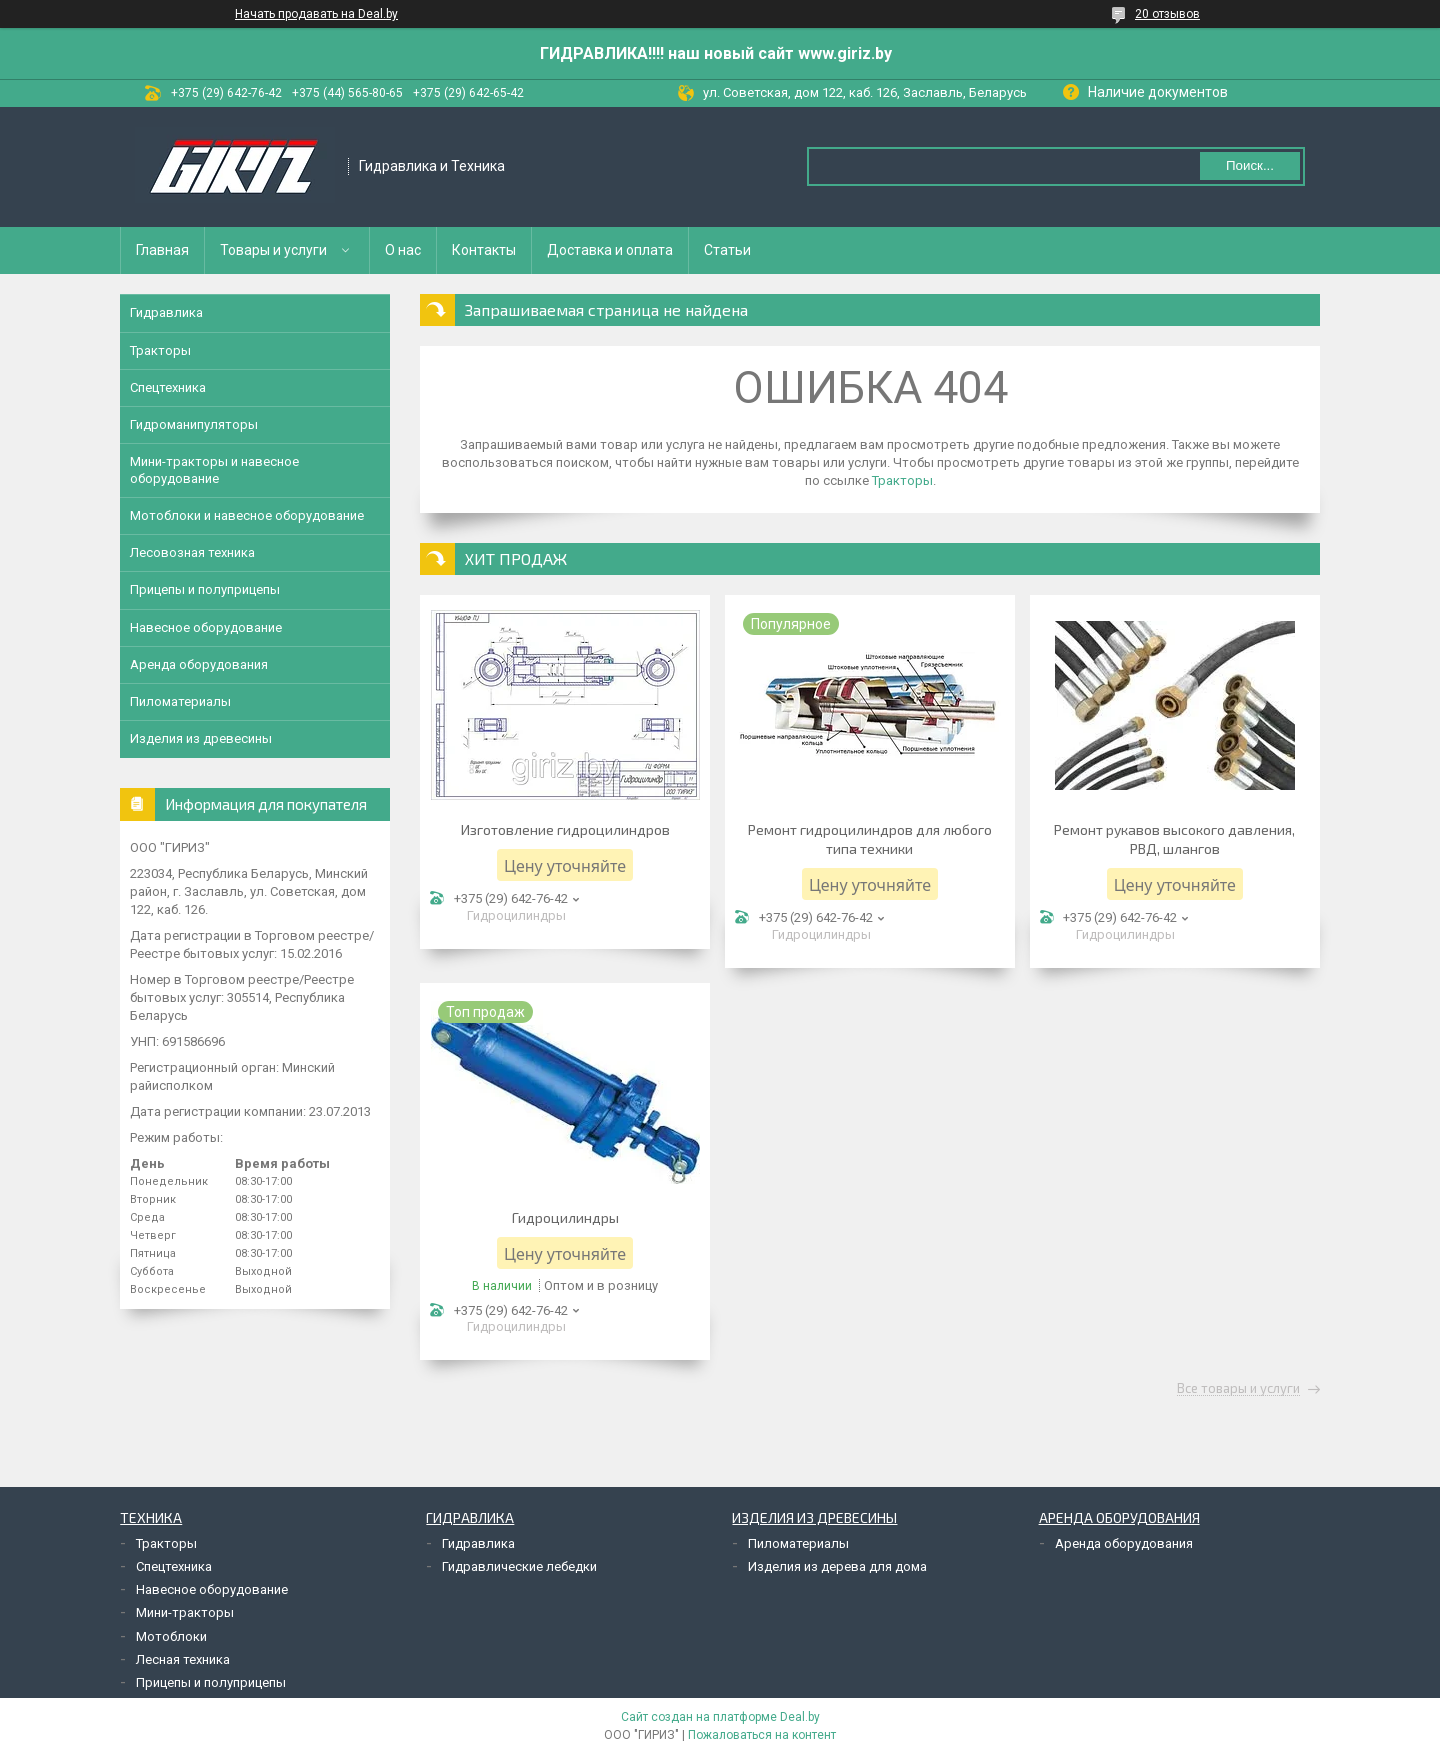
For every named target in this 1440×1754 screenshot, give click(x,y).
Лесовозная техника (192, 552)
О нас (403, 250)
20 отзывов (1167, 14)
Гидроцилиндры (565, 1217)
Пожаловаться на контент (762, 1735)
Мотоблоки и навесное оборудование (247, 515)
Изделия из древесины (201, 738)
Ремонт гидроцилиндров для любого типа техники (870, 839)
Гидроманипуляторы (194, 424)
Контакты (484, 250)
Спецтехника (168, 387)
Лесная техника (183, 1659)
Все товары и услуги (1238, 1389)
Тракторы (902, 480)
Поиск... (1250, 165)
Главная (162, 250)
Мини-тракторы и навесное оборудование (214, 469)
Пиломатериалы (180, 701)
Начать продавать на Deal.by (316, 14)
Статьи (727, 250)
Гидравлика (166, 312)
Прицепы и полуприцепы (205, 589)
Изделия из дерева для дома (837, 1566)
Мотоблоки (171, 1636)
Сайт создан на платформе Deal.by (720, 1717)
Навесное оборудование (206, 627)
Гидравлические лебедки (519, 1566)
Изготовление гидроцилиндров (565, 829)
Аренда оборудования (199, 664)
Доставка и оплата (610, 250)
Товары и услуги (273, 250)
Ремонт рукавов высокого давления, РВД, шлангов (1174, 839)
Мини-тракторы (185, 1612)
